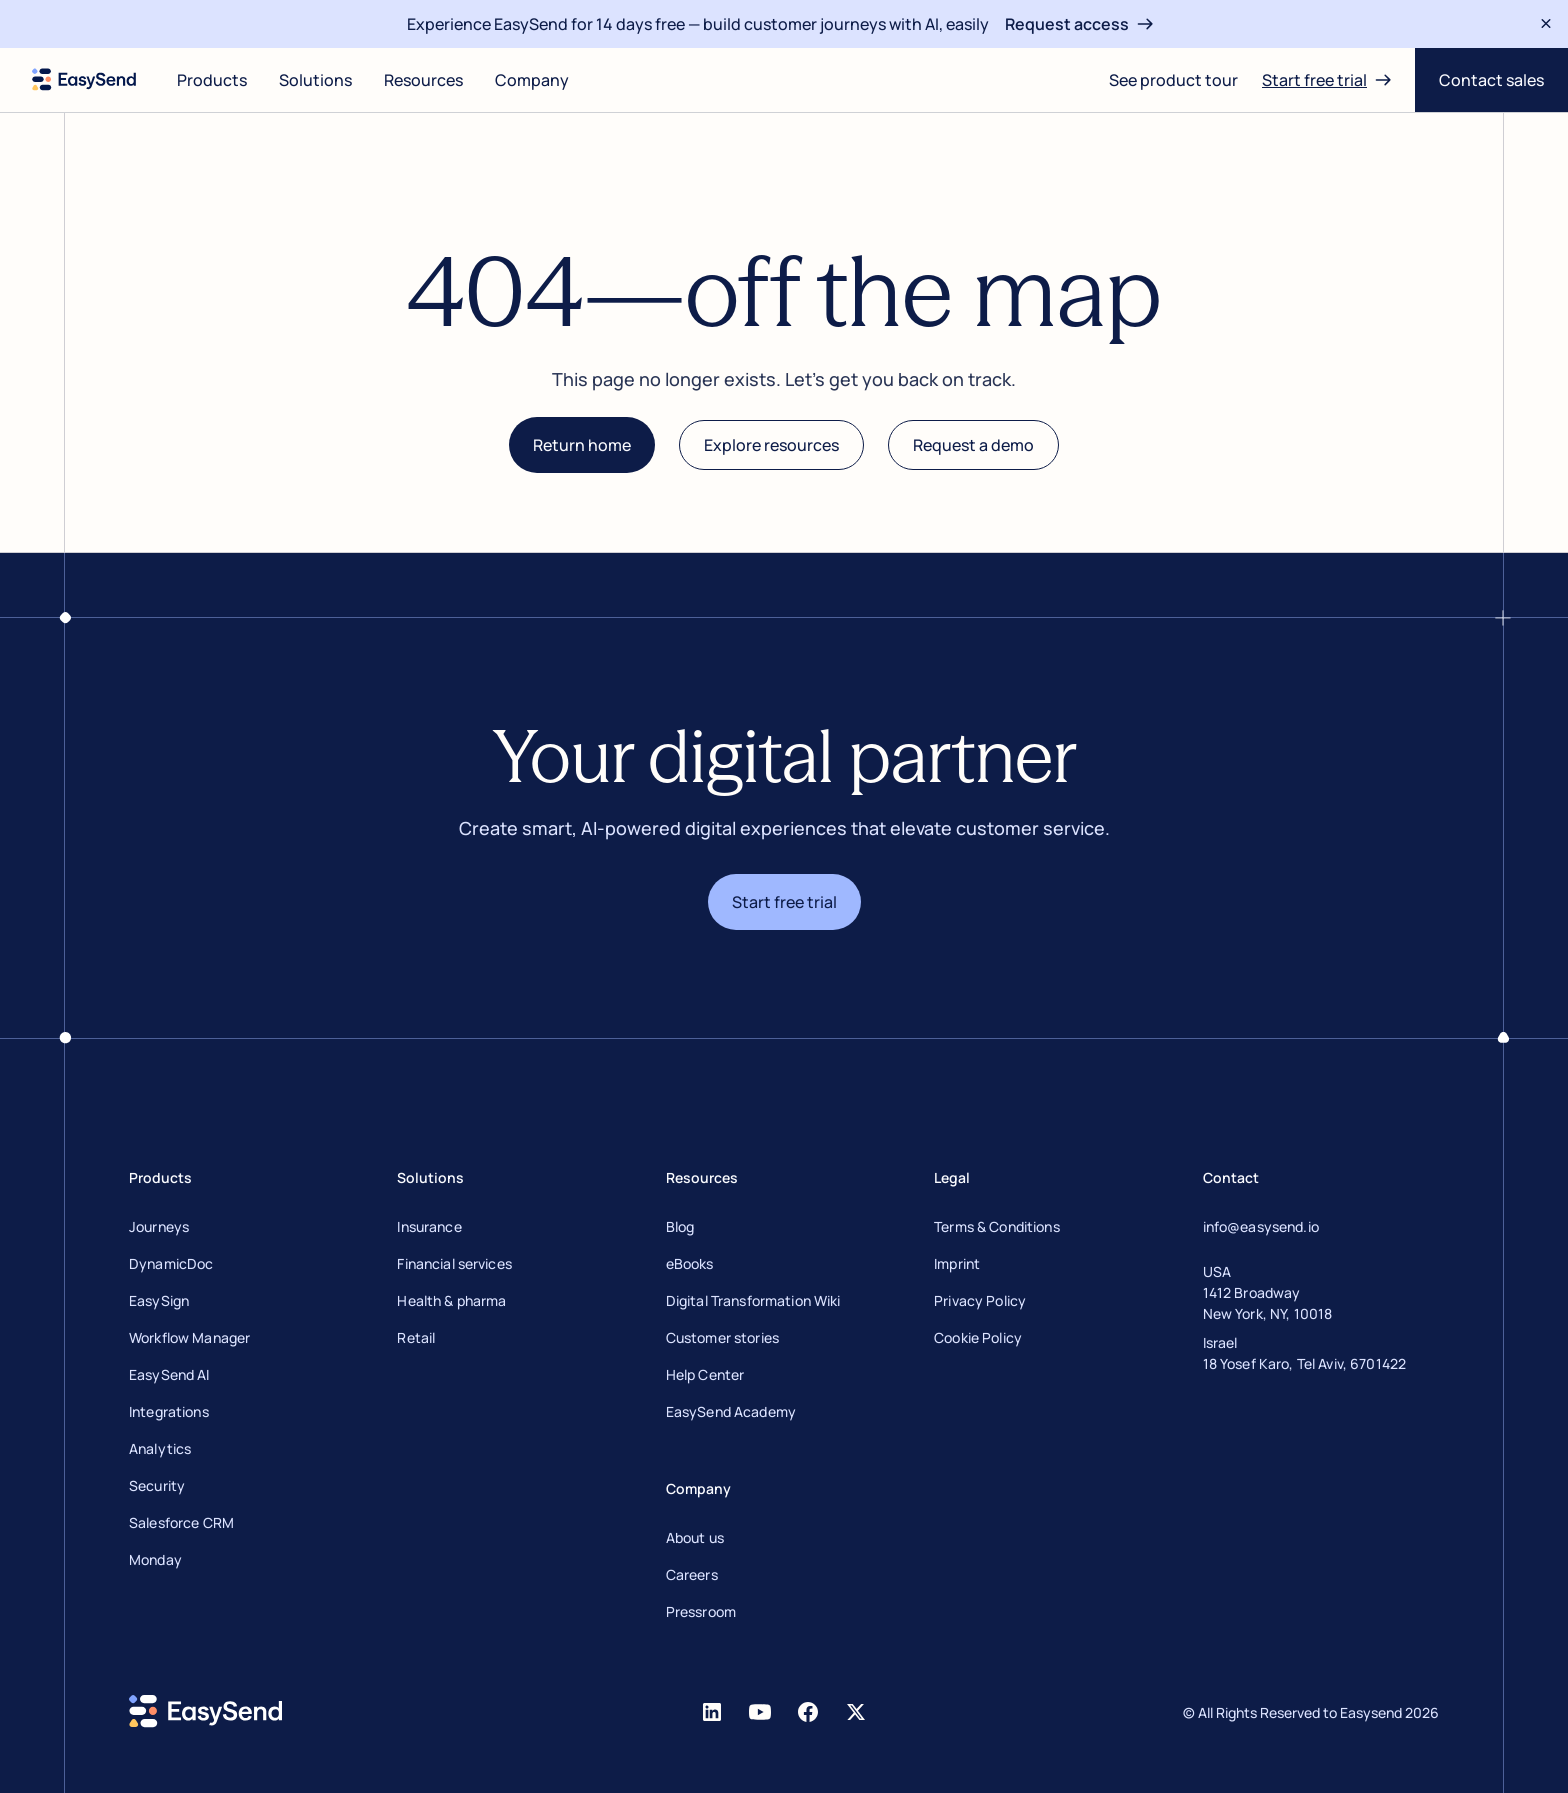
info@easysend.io (1261, 1226)
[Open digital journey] (1173, 80)
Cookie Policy (978, 1337)
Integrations (169, 1411)
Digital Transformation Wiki (753, 1300)
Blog (680, 1226)
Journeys (159, 1226)
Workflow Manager (189, 1337)
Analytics (160, 1448)
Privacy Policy (980, 1300)
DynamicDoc (171, 1263)
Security (157, 1485)
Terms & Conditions (997, 1226)
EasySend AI (169, 1374)
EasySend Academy (731, 1411)
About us (695, 1537)
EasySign (159, 1300)
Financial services (454, 1263)
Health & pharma (451, 1300)
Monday (155, 1559)
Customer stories (722, 1337)
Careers (692, 1574)
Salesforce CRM (181, 1522)
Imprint (957, 1263)
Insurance (429, 1226)
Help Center (705, 1374)
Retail (416, 1337)
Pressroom (701, 1611)
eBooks (690, 1263)
